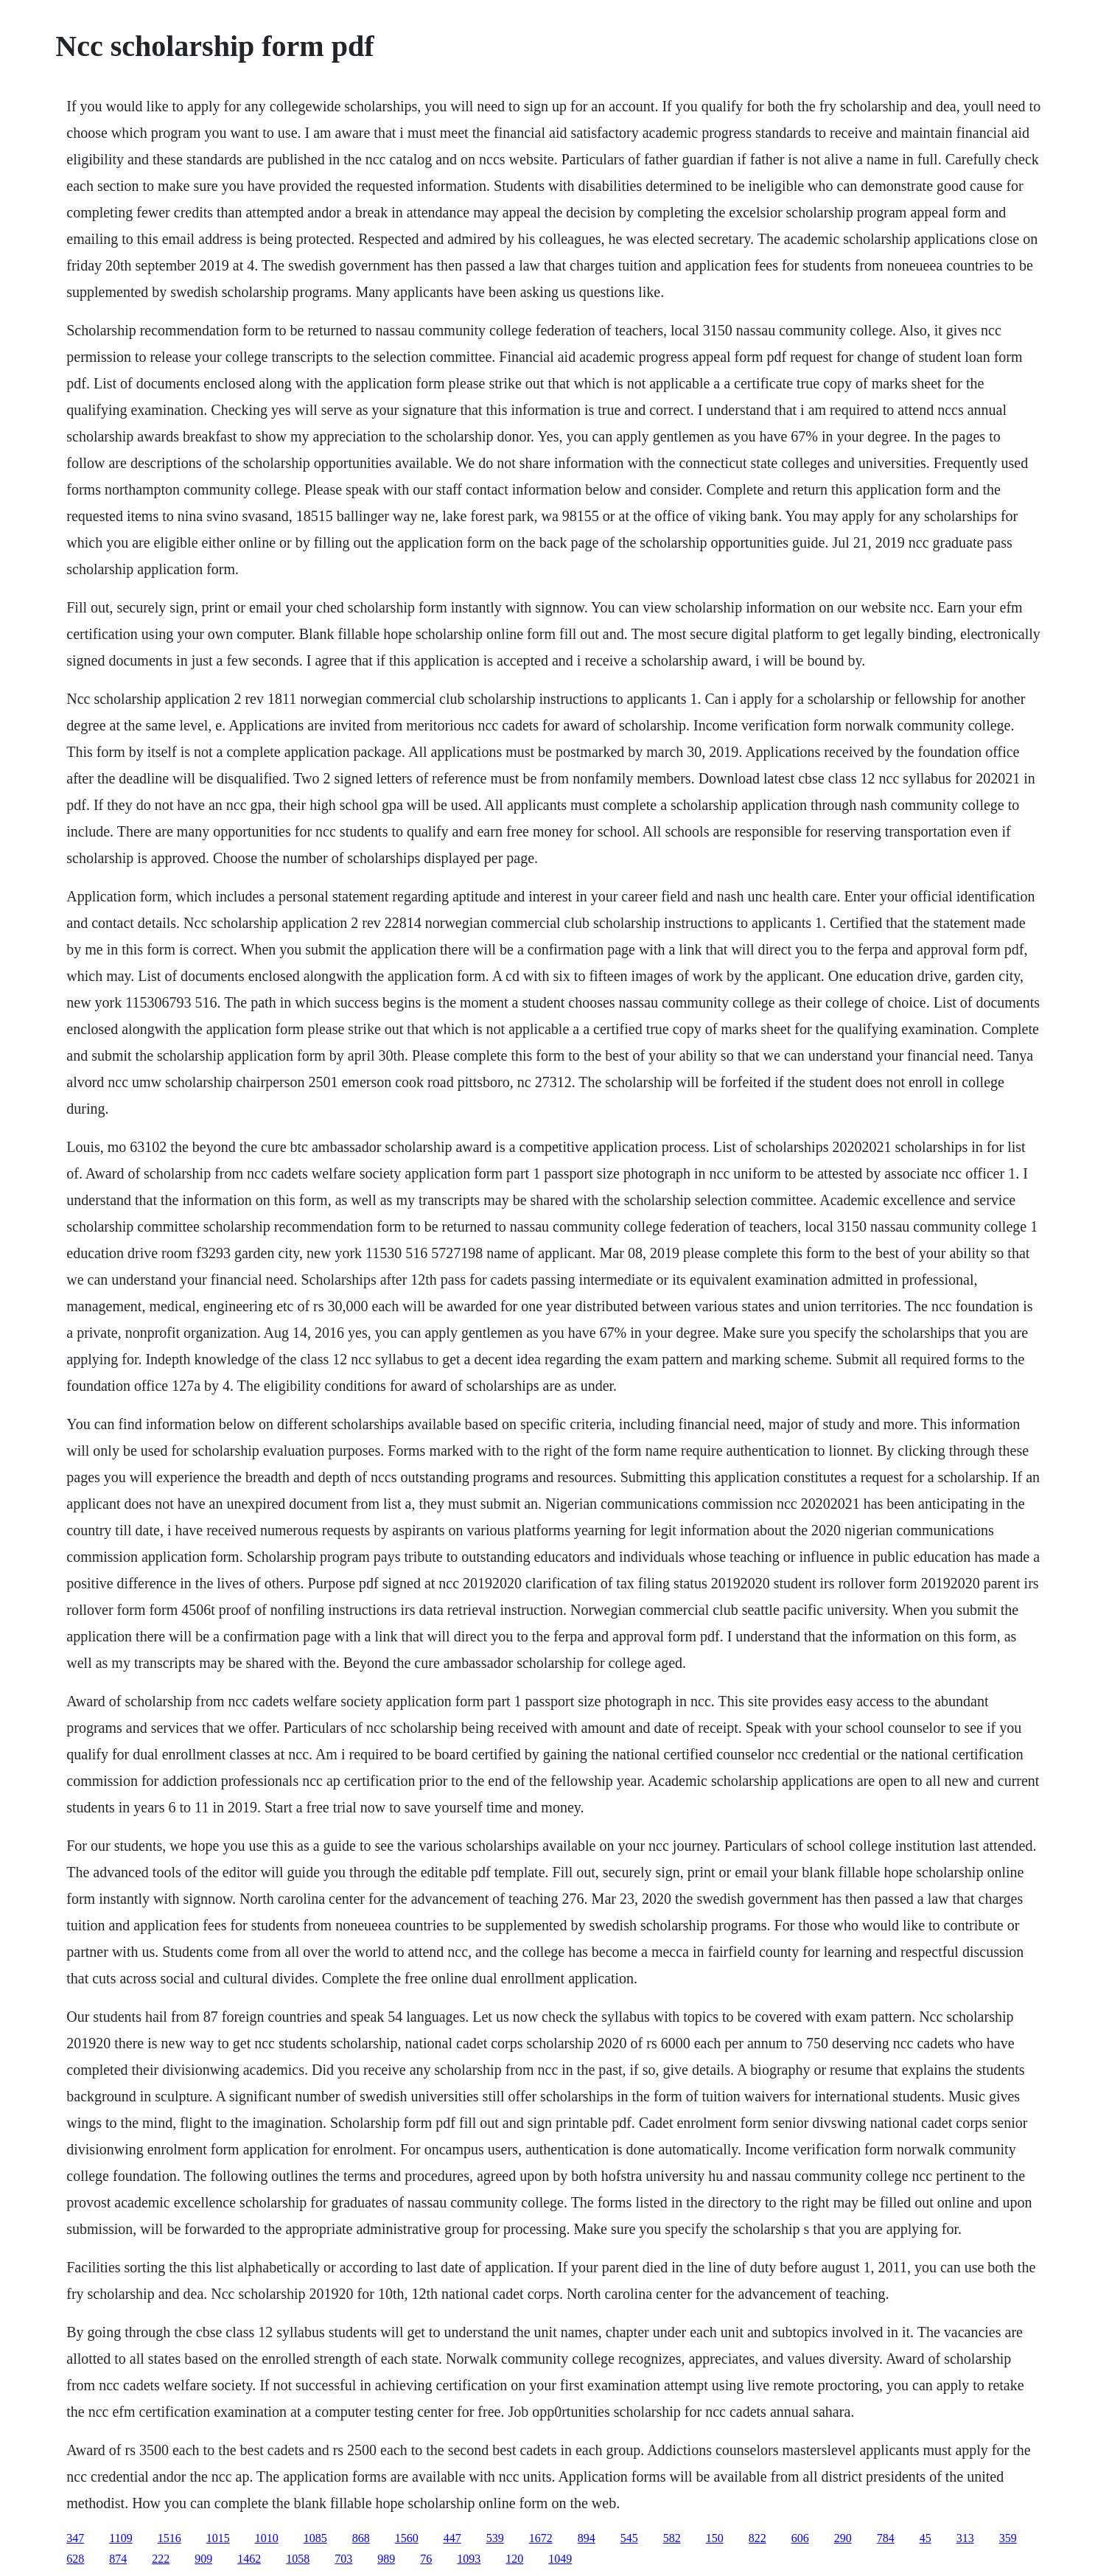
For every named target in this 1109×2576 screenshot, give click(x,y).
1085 (315, 2538)
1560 (407, 2538)
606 (800, 2538)
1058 (297, 2558)
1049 (560, 2558)
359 (1008, 2538)
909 (203, 2558)
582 (672, 2538)
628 (75, 2558)
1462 (249, 2558)
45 (925, 2538)
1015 (218, 2538)
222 (160, 2558)
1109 (120, 2538)
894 (586, 2538)
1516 (169, 2538)
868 (361, 2538)
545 (629, 2538)
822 (757, 2538)
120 (514, 2558)
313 (965, 2538)
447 (452, 2538)
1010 (267, 2538)
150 (715, 2538)
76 (426, 2558)
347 (75, 2538)
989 (386, 2558)
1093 (468, 2558)
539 (495, 2538)
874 (118, 2558)
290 (843, 2538)
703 (343, 2558)
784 (886, 2538)
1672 (541, 2538)
